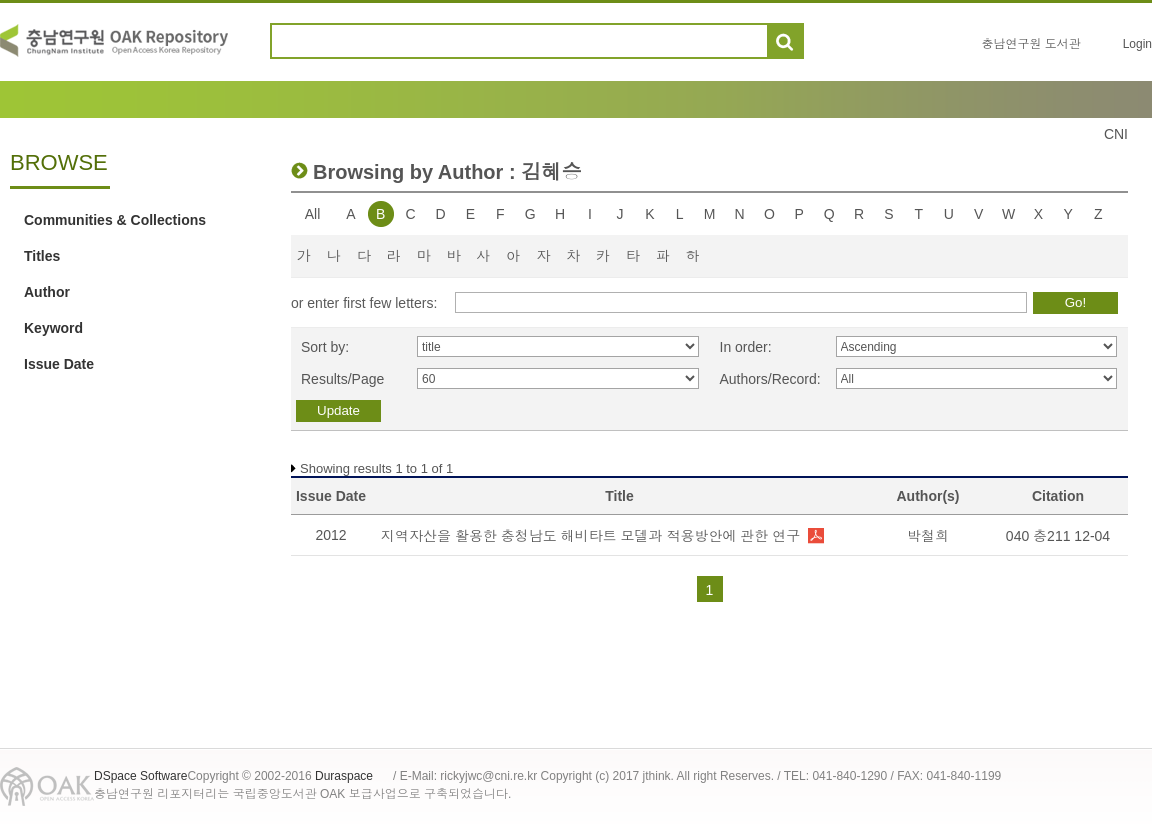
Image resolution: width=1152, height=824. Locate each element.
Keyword (53, 328)
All (313, 214)
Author (47, 292)
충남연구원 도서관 (1030, 44)
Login (1137, 44)
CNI (1116, 134)
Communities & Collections (115, 220)
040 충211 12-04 (1058, 536)
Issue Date (59, 364)
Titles (42, 256)
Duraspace (344, 776)
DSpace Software (140, 776)
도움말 (828, 41)
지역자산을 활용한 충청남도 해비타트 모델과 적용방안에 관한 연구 (590, 536)
